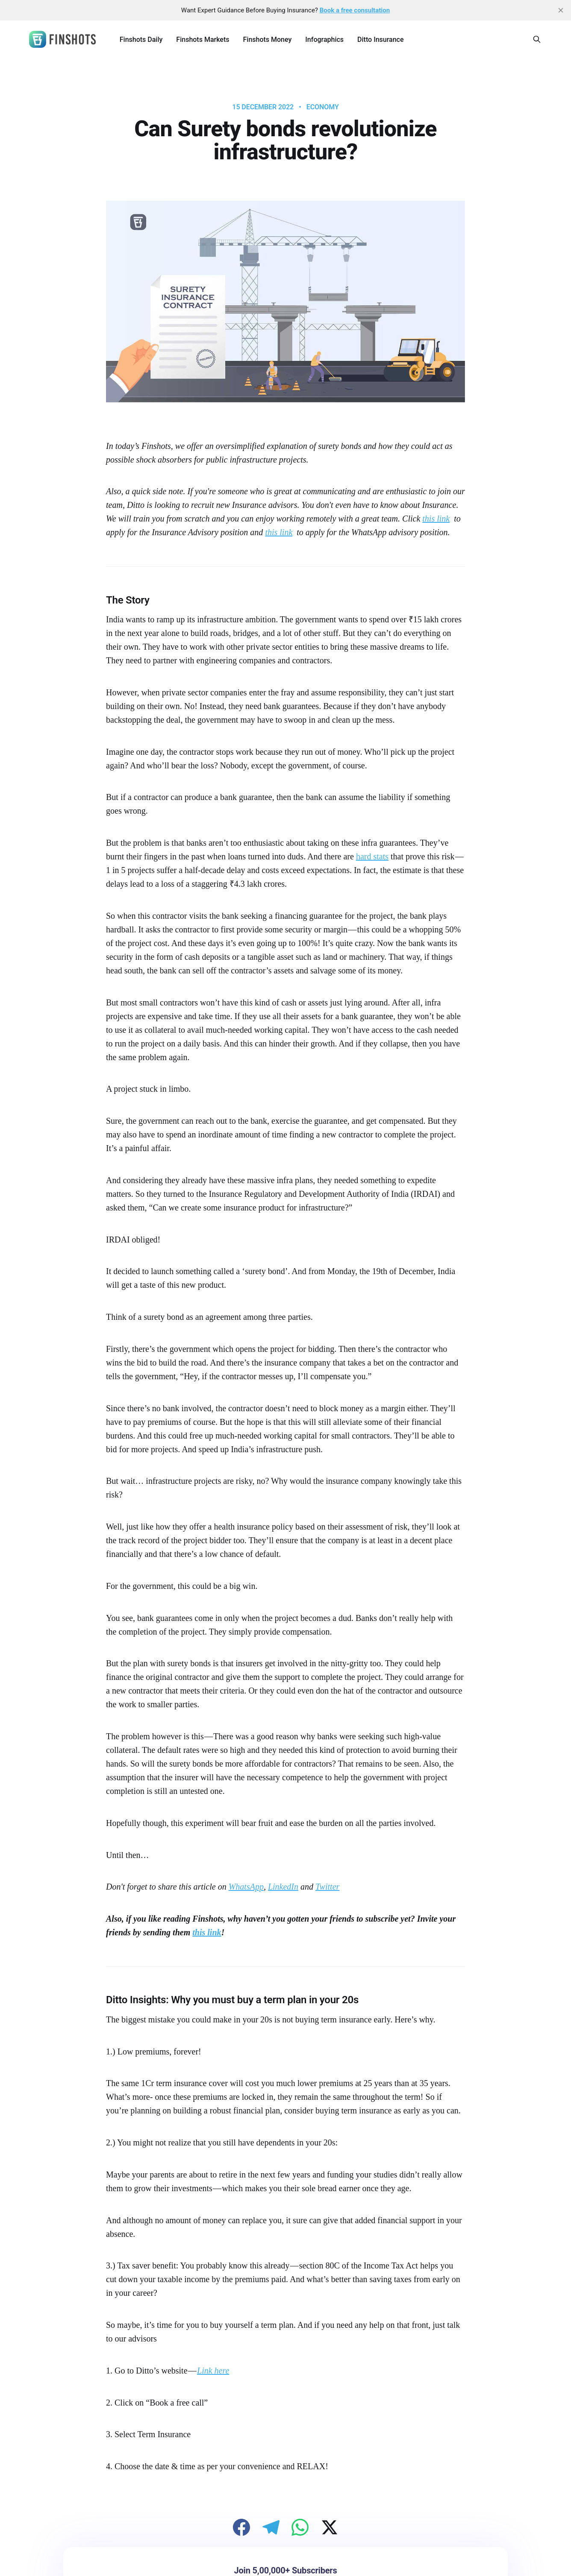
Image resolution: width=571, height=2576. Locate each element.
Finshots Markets (202, 39)
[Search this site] (537, 39)
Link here (213, 2370)
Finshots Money (267, 39)
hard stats (372, 856)
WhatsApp (246, 1886)
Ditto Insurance (380, 39)
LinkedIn (283, 1886)
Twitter (327, 1886)
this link (436, 518)
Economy (322, 107)
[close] (561, 10)
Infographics (324, 39)
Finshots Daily (141, 39)
